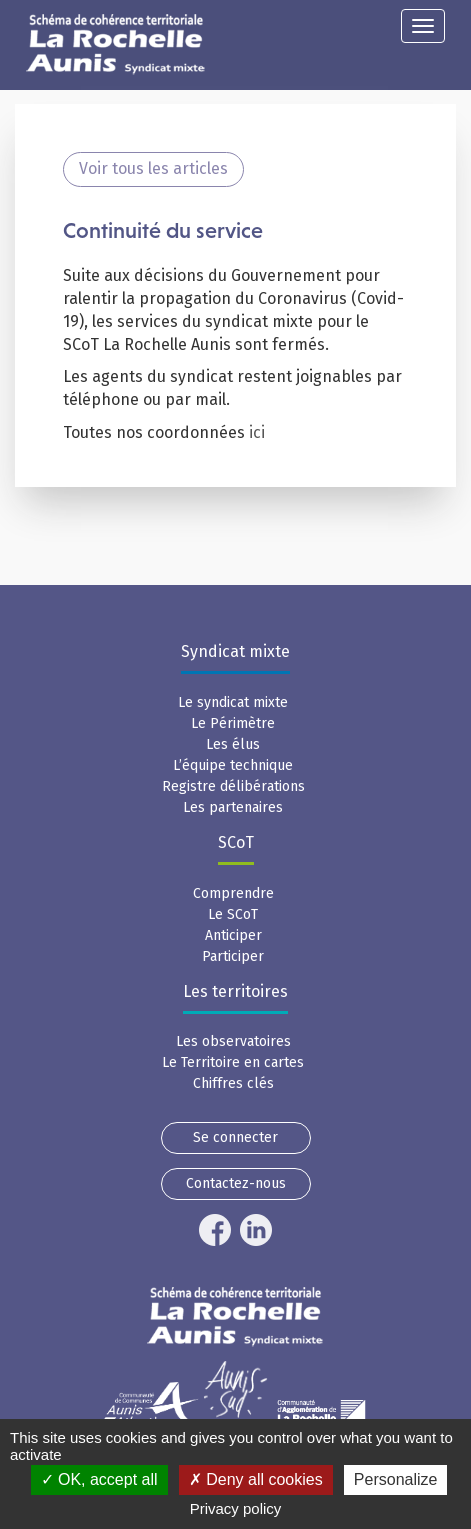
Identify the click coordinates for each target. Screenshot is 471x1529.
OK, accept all (99, 1479)
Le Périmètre (233, 723)
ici (259, 432)
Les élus (233, 744)
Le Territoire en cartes (233, 1062)
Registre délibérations (233, 786)
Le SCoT (233, 914)
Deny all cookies (256, 1479)
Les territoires (235, 991)
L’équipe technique (233, 765)
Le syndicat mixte (233, 702)
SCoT (236, 842)
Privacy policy (236, 1508)
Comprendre (233, 893)
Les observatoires (233, 1041)
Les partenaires (233, 807)
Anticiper (233, 935)
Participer (233, 956)
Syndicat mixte (235, 651)
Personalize (396, 1479)
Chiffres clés (233, 1083)
